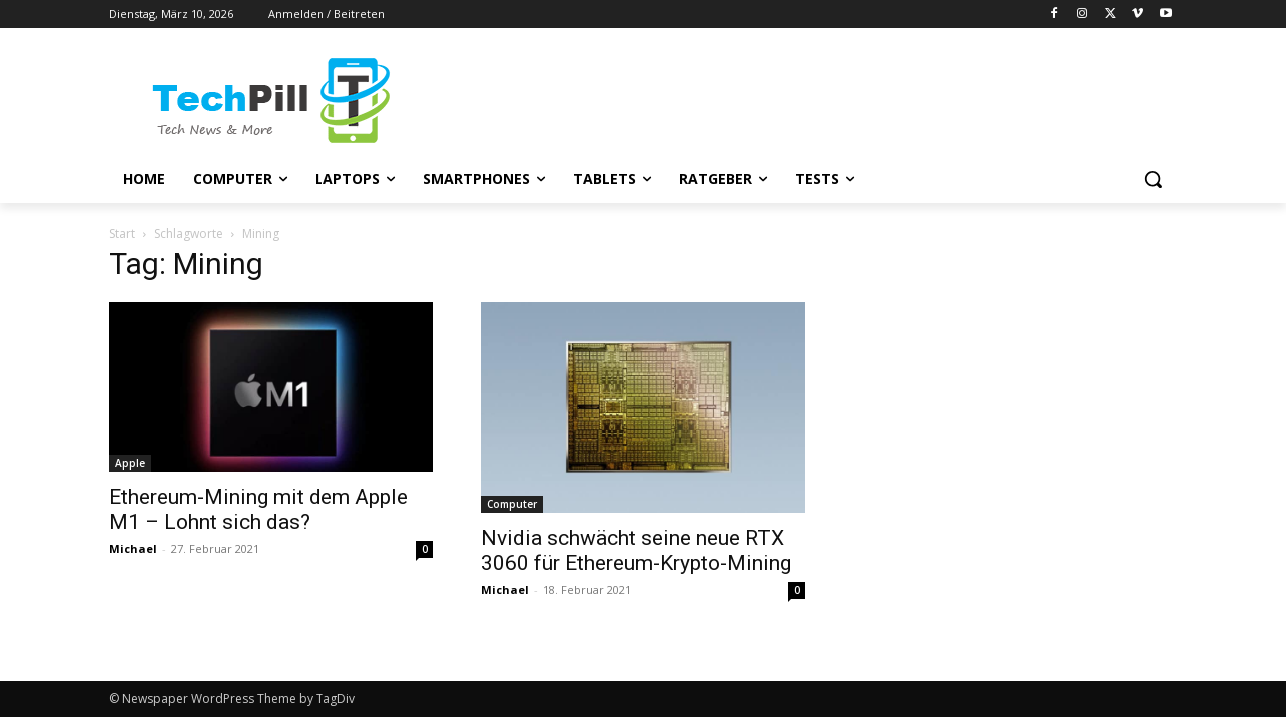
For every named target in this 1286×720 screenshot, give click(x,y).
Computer (512, 504)
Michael (133, 548)
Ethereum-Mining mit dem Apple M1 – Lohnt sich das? (258, 509)
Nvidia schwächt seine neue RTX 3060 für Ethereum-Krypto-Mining (636, 550)
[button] (1153, 179)
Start (122, 233)
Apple (130, 463)
